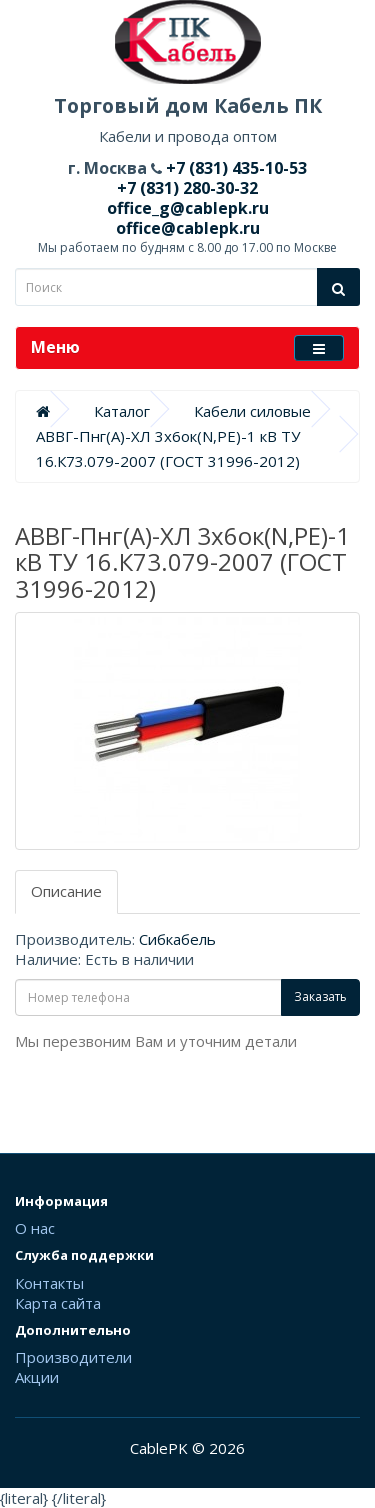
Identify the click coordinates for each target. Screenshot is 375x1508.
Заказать (320, 996)
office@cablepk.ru (188, 228)
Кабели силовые (252, 411)
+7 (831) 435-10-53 (234, 168)
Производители (73, 1357)
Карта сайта (58, 1303)
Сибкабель (177, 939)
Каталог (122, 411)
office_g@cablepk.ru (188, 208)
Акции (37, 1377)
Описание (66, 891)
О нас (35, 1228)
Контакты (49, 1283)
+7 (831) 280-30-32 (187, 188)
